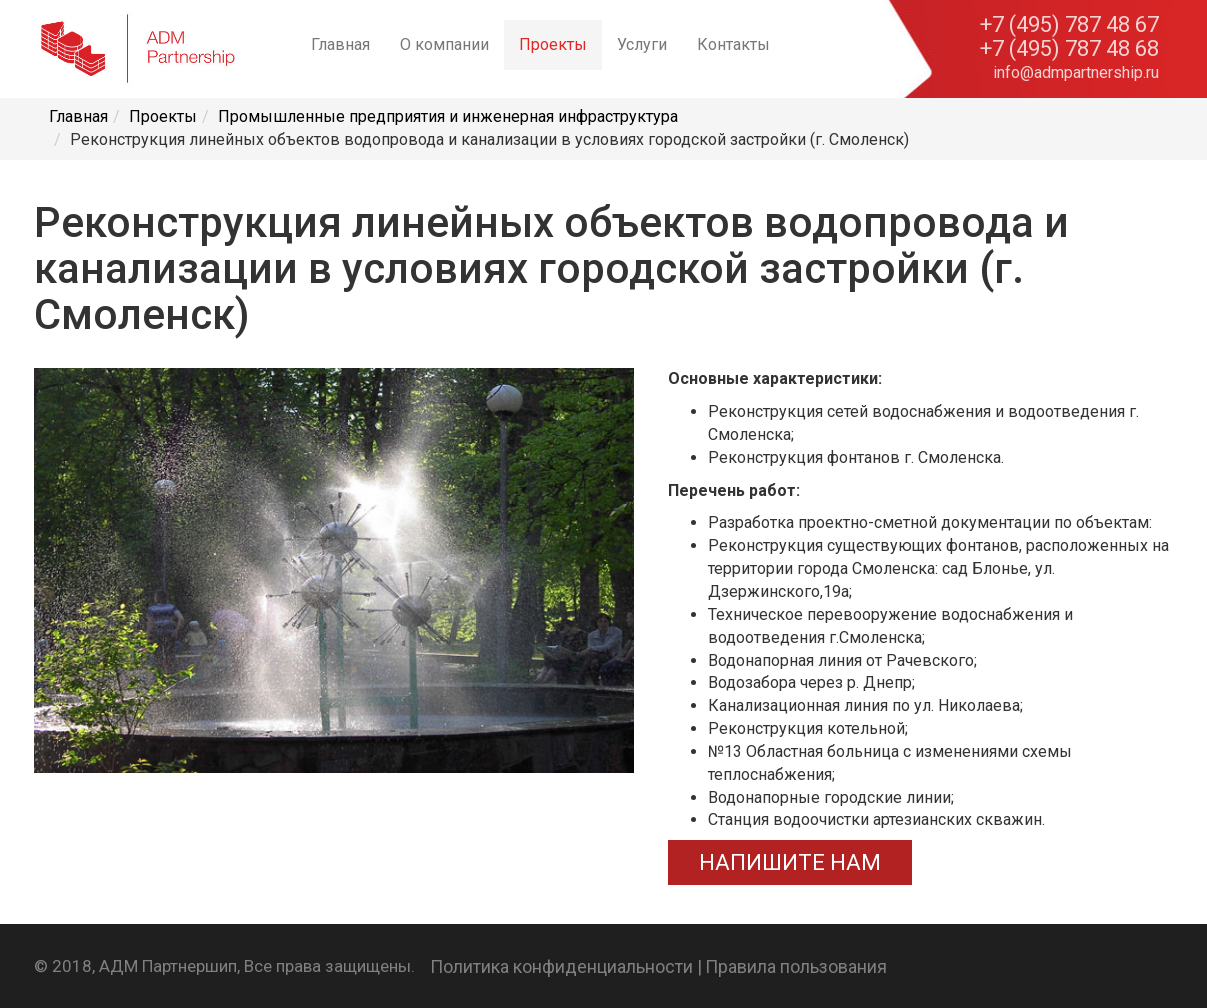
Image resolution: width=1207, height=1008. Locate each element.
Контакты (733, 44)
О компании (444, 44)
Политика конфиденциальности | (566, 966)
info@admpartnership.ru (1076, 72)
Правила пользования (796, 966)
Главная (340, 44)
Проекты (553, 44)
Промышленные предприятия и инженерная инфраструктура (448, 116)
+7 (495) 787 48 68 (1069, 49)
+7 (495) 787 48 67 (1069, 25)
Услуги (642, 44)
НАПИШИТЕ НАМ (790, 862)
